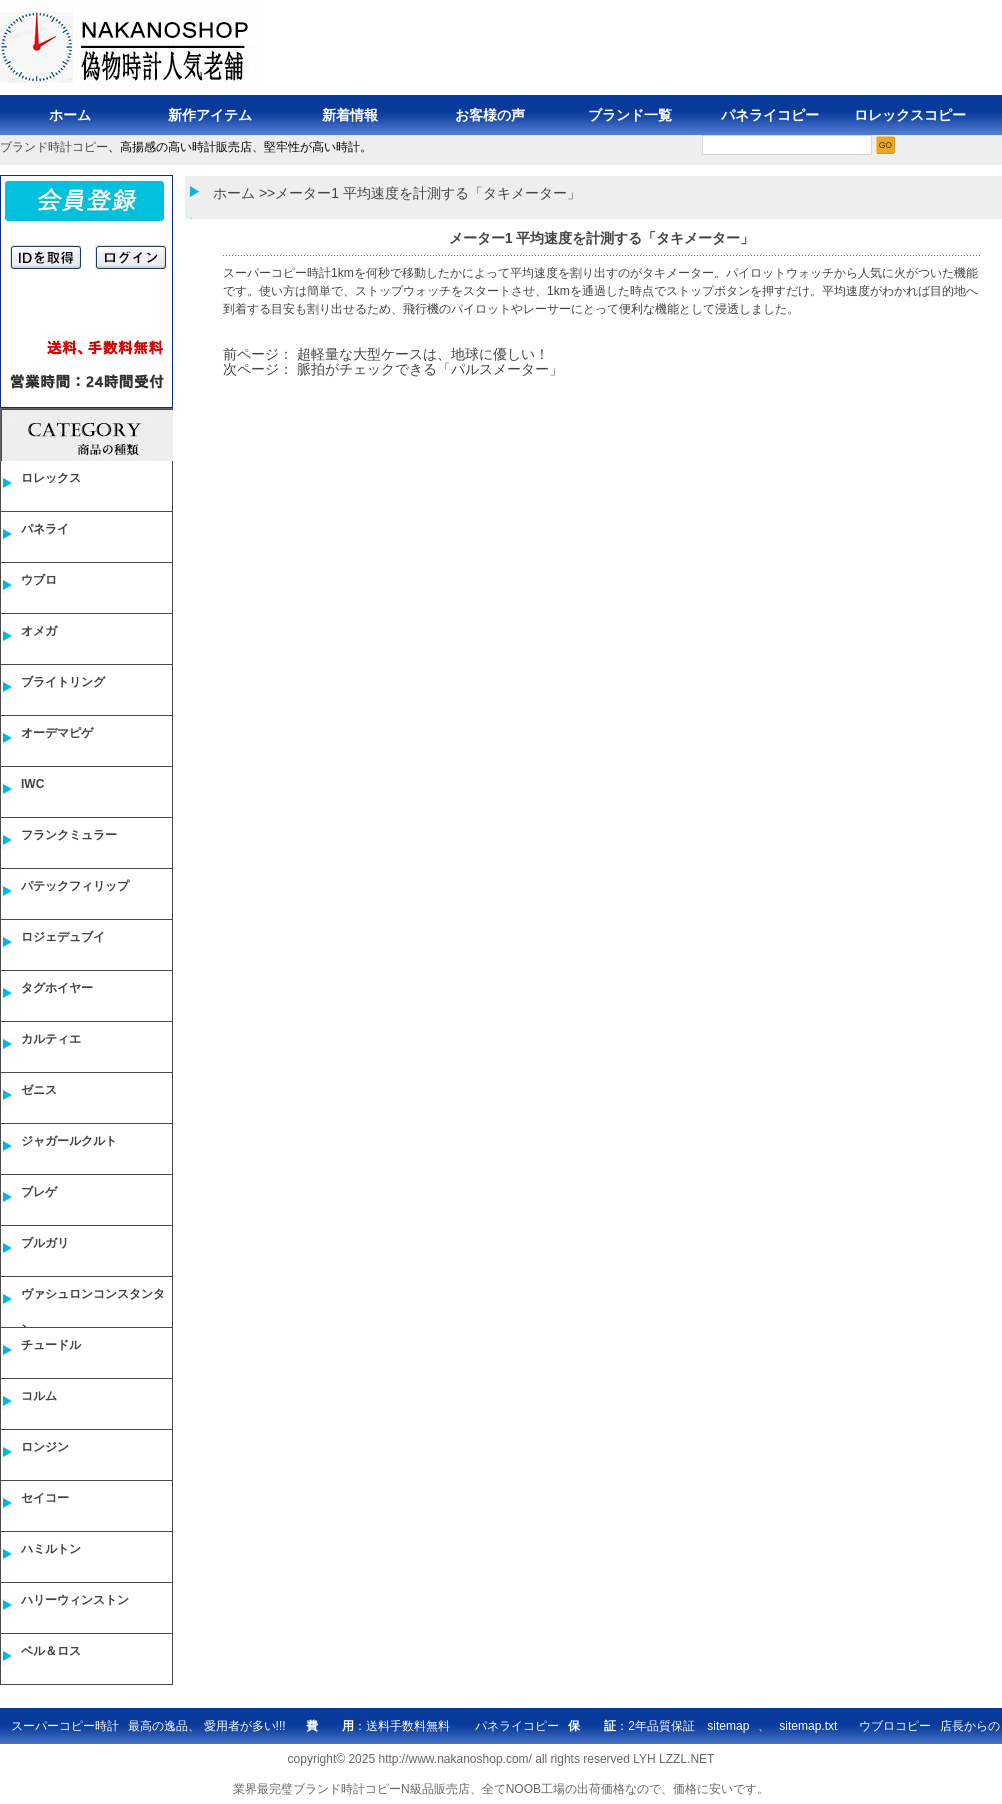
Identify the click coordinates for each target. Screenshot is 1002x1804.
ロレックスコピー (910, 115)
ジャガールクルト (69, 1141)
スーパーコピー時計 (277, 273)
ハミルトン (51, 1549)
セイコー (45, 1498)
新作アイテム (210, 115)
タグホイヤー (57, 988)
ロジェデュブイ (63, 937)
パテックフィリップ (75, 886)
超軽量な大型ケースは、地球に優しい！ (423, 354)
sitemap (728, 1726)
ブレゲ (39, 1192)
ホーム (70, 115)
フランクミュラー (69, 835)
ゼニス (39, 1090)
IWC (32, 784)
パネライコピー (770, 115)
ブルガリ (45, 1243)
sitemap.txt (808, 1726)
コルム (39, 1396)
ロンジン (45, 1447)
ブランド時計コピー (54, 147)
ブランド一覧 (630, 115)
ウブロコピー (895, 1726)
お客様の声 (490, 115)
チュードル (51, 1345)
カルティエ (51, 1039)
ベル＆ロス (51, 1651)
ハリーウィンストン (75, 1600)
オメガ (39, 631)
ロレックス (51, 478)
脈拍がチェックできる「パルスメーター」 (430, 369)
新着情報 (350, 115)
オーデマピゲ (57, 733)
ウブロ (39, 580)
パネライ (45, 529)
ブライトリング (63, 682)
